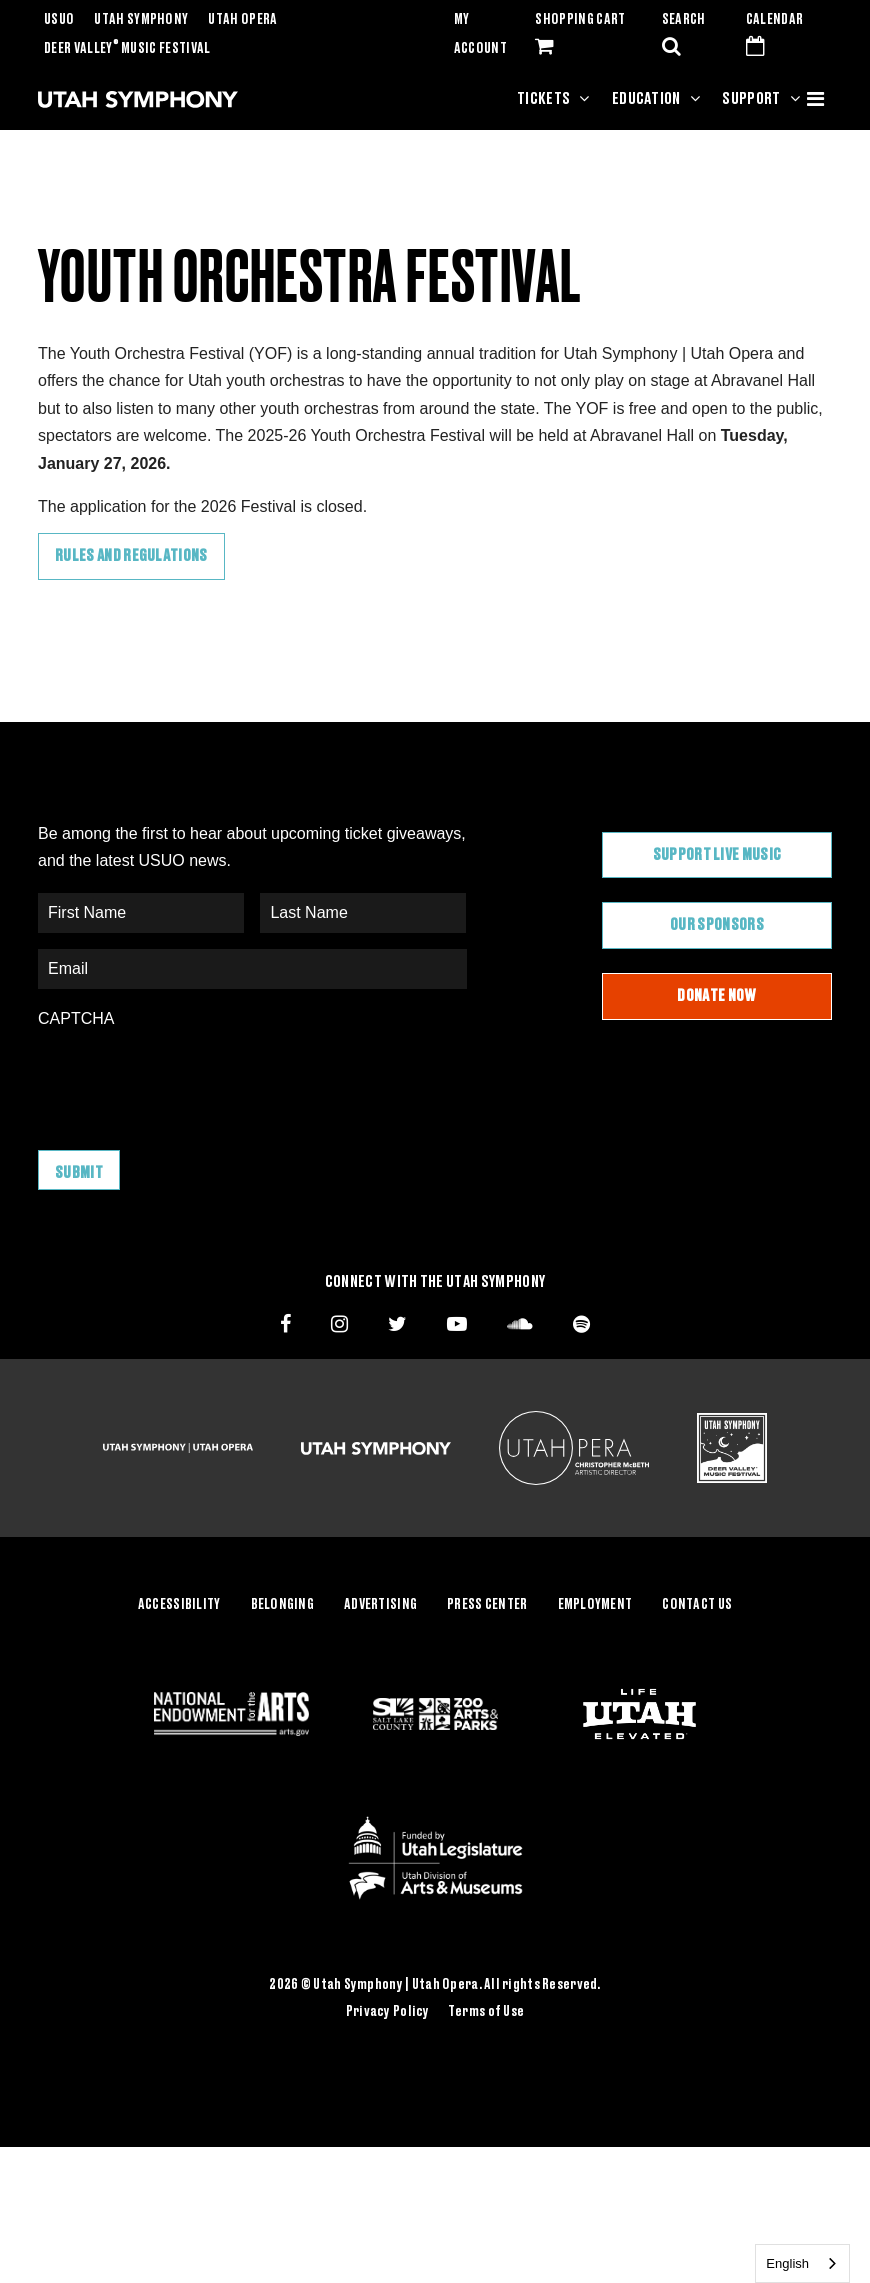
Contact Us (697, 1605)
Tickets (543, 99)
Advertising (380, 1605)
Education (646, 99)
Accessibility (179, 1605)
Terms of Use (486, 2012)
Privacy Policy (388, 2012)
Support (751, 99)
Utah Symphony (141, 20)
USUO (59, 20)
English (787, 2263)
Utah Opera (242, 20)
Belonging (283, 1605)
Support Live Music (717, 855)
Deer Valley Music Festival (127, 49)
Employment (595, 1605)
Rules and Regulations (131, 556)
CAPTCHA (76, 1018)
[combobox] (802, 2263)
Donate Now (716, 996)
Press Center (487, 1605)
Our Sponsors (717, 925)
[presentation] (190, 1079)
